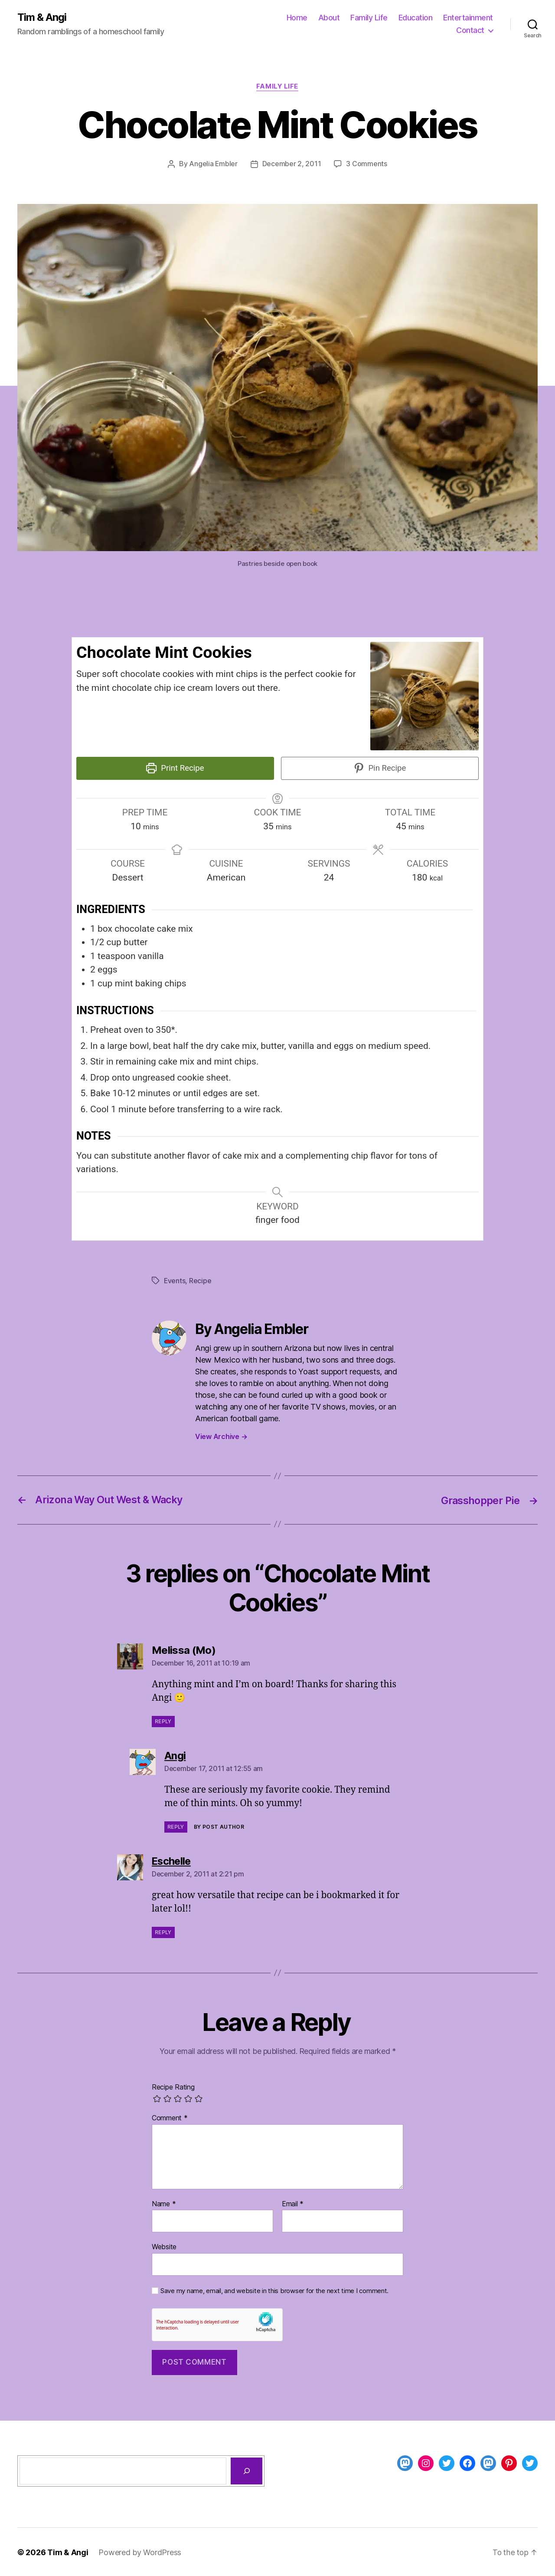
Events (175, 1280)
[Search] (246, 2470)
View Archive (221, 1436)
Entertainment (468, 17)
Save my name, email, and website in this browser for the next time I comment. (274, 2290)
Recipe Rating (173, 2086)
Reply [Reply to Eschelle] (163, 1931)
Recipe (200, 1280)
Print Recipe (175, 768)
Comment (170, 2117)
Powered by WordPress (139, 2551)
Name (164, 2203)
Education (415, 17)
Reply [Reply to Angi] (175, 1825)
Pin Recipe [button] (380, 768)
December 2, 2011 (291, 164)
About (329, 17)
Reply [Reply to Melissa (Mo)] (163, 1720)
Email (293, 2203)
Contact (470, 30)
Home (297, 17)
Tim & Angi (41, 17)
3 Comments (366, 164)
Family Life (369, 17)
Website (164, 2245)
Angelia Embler (213, 164)
